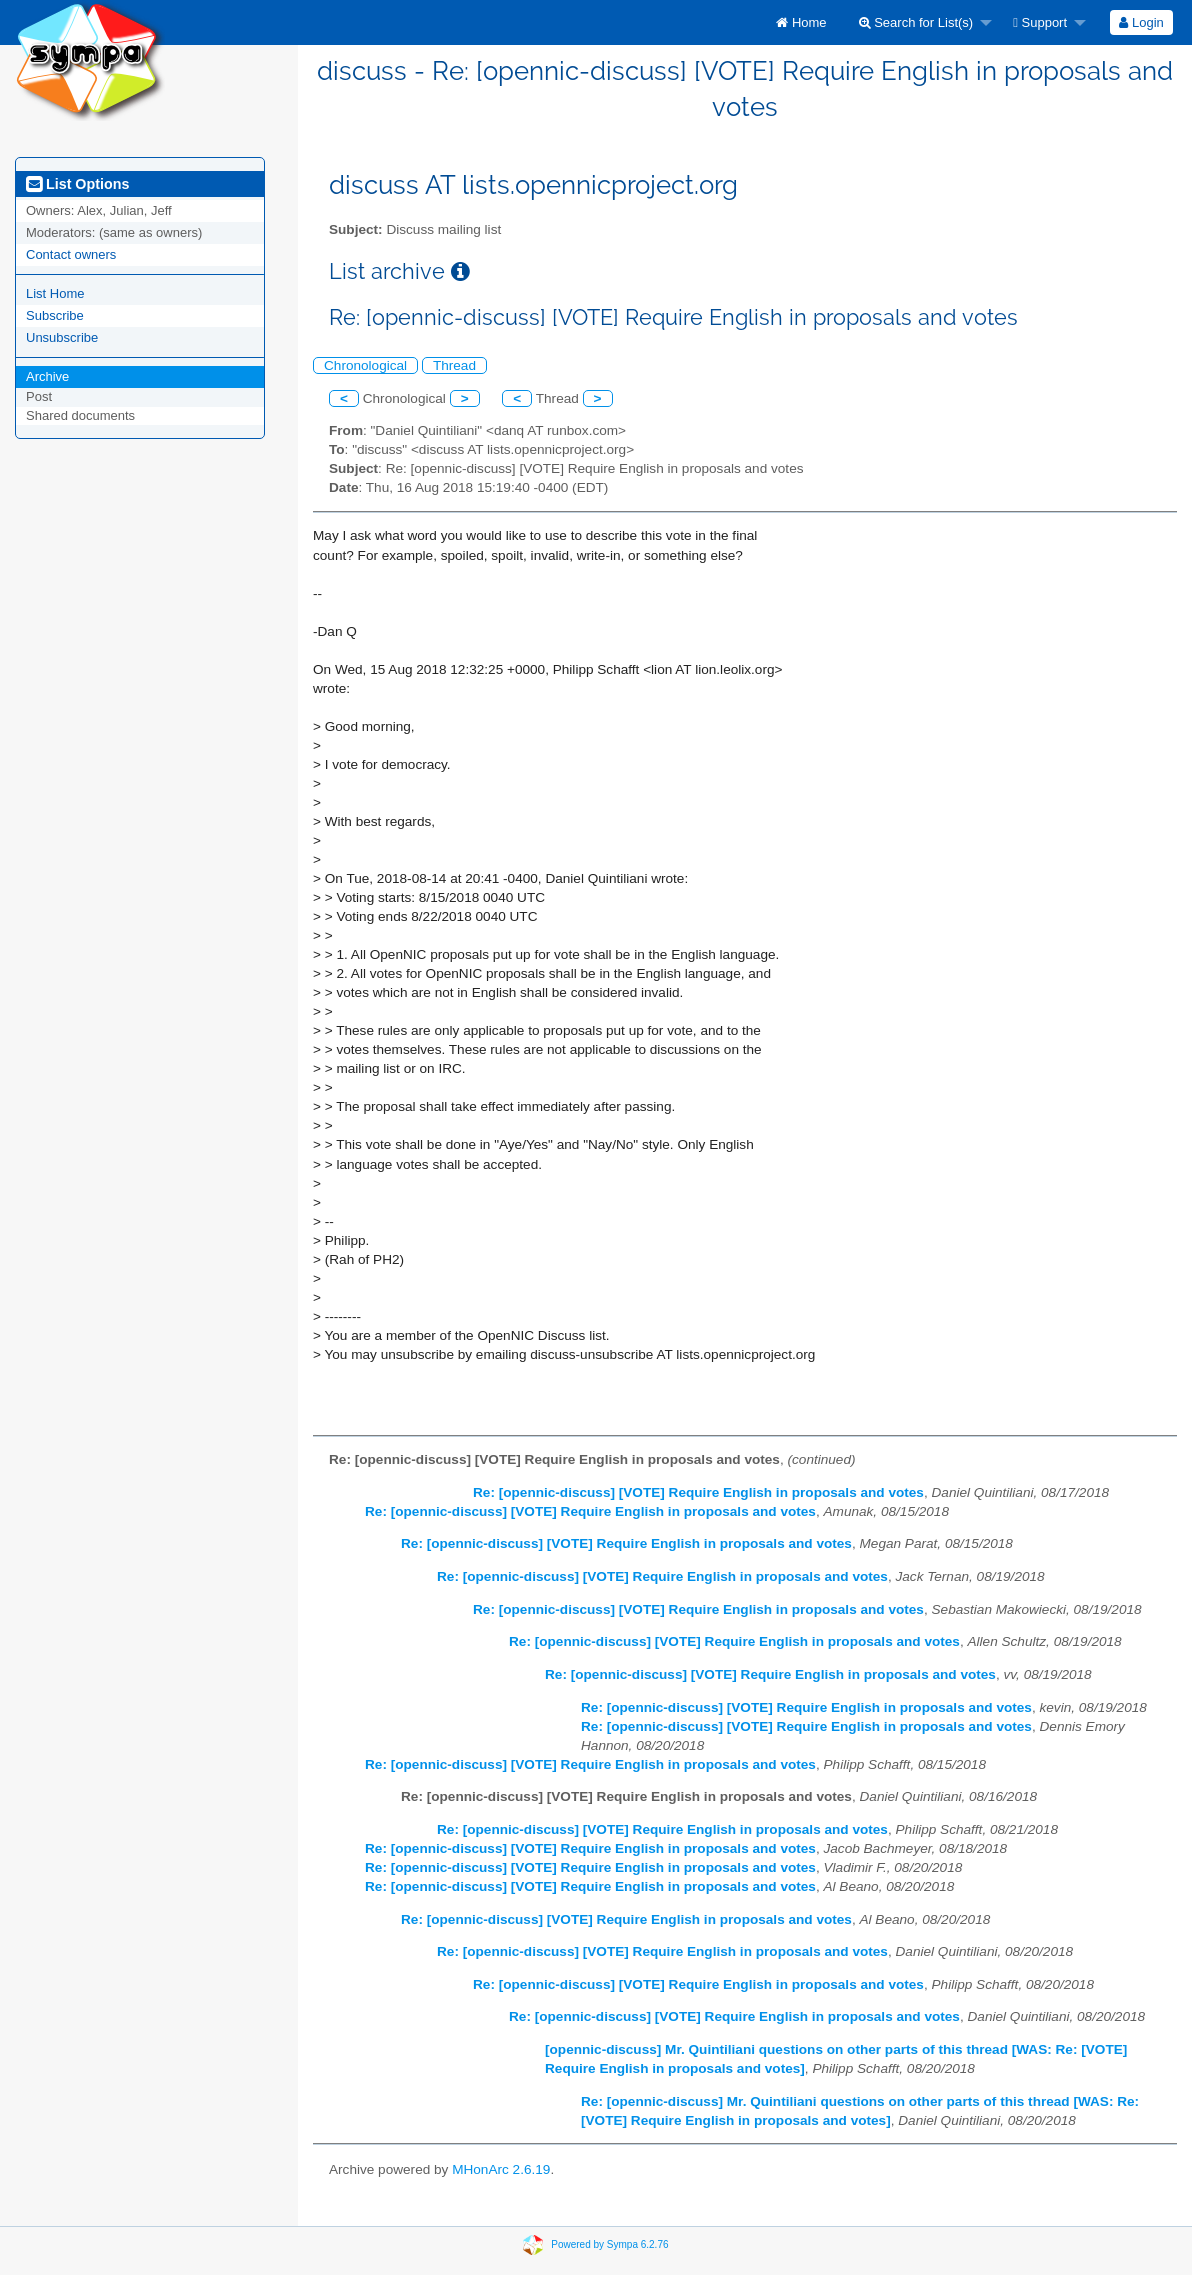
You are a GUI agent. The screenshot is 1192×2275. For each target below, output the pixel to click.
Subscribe (55, 315)
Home (801, 22)
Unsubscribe (62, 337)
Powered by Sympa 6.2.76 (609, 2244)
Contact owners (71, 254)
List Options (77, 184)
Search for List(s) (916, 22)
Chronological (365, 365)
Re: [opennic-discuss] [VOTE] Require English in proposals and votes (698, 1492)
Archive (47, 376)
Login (1141, 22)
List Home (55, 293)
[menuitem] (801, 22)
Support (1040, 22)
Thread (454, 365)
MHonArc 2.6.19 (501, 2169)
